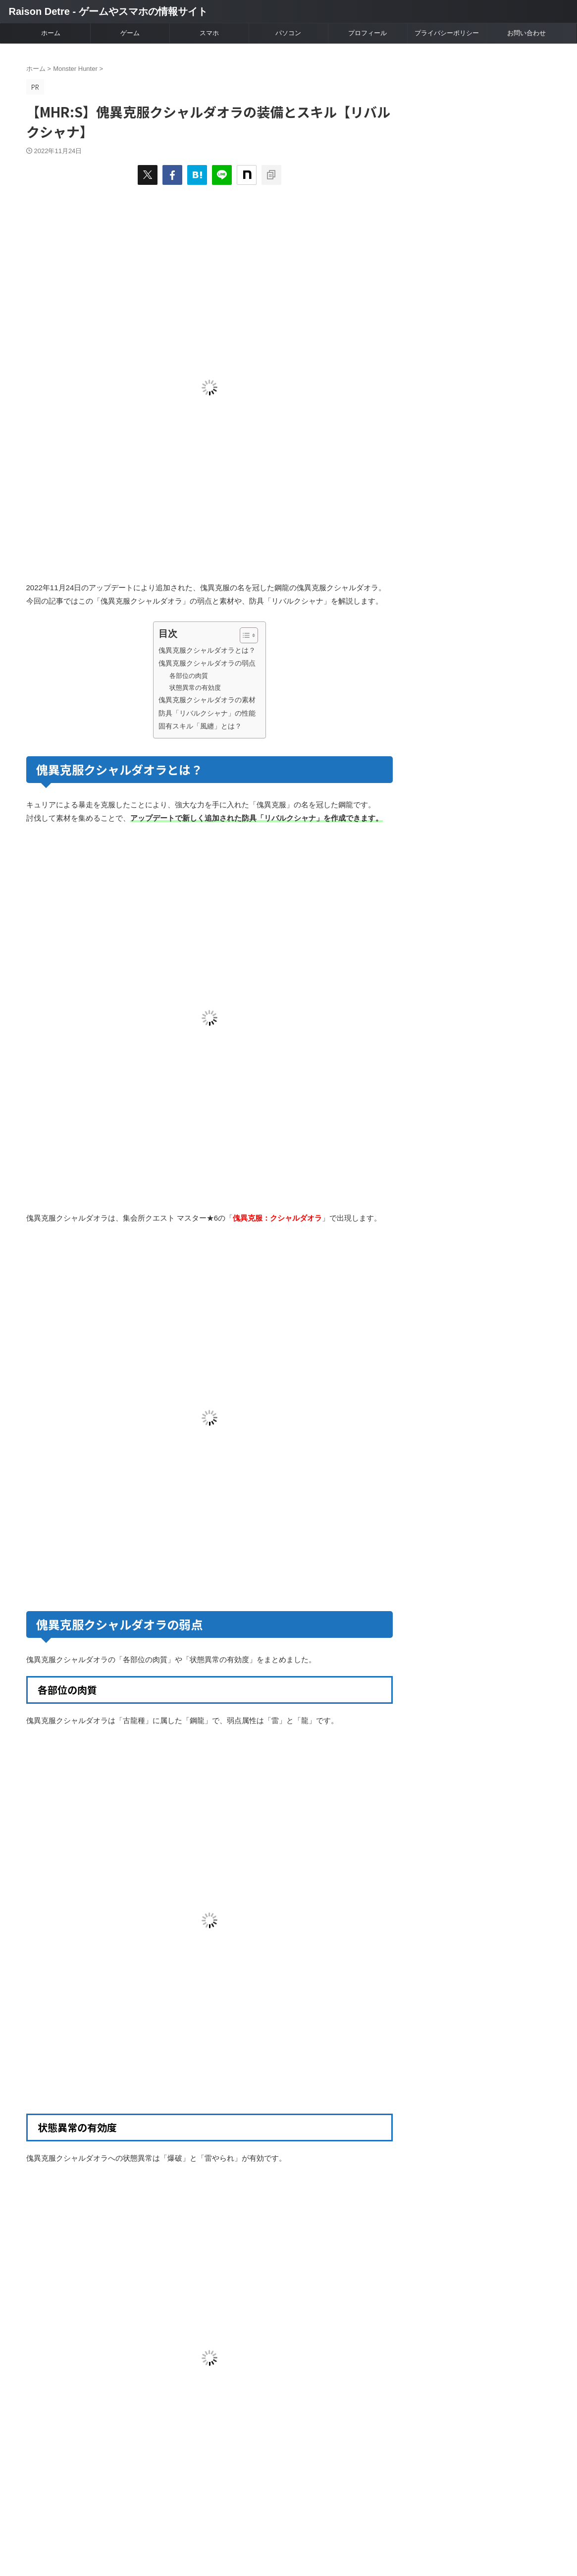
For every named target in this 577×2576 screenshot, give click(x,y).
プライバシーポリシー (447, 33)
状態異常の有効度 (195, 687)
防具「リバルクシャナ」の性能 (207, 713)
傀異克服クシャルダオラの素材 (207, 700)
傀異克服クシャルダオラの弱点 (207, 663)
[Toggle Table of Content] (244, 635)
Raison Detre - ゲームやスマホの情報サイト (108, 11)
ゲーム (130, 33)
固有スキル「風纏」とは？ (200, 726)
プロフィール (367, 33)
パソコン (288, 33)
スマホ (209, 33)
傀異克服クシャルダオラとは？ (207, 650)
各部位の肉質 (188, 675)
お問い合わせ (526, 33)
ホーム (50, 33)
